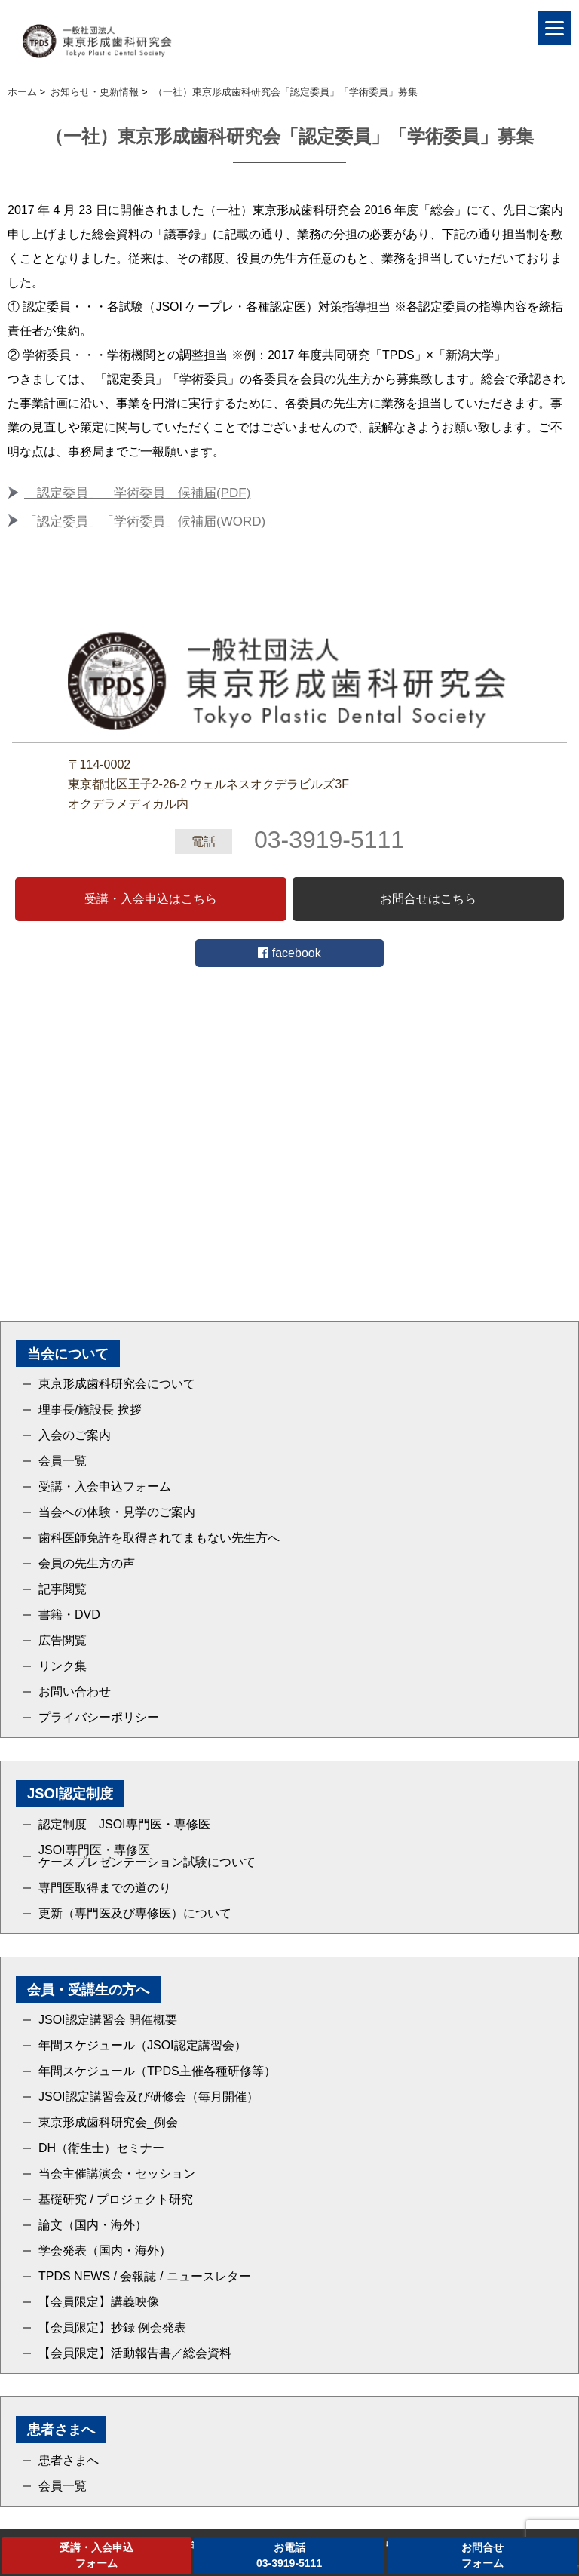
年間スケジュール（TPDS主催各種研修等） (157, 2071)
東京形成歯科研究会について (116, 1384)
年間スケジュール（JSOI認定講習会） (142, 2046)
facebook (289, 953)
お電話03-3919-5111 (289, 2555)
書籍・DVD (69, 1615)
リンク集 (62, 1666)
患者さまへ (68, 2461)
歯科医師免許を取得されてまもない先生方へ (159, 1538)
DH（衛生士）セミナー (101, 2148)
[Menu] (554, 28)
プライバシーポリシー (98, 1718)
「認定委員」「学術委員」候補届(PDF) (137, 493)
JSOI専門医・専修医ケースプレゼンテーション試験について (147, 1856)
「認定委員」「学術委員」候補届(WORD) (144, 521)
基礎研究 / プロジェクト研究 (115, 2200)
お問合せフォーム (482, 2555)
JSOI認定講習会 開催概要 (107, 2020)
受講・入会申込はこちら (150, 898)
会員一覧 (62, 1461)
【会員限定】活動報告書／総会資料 (134, 2353)
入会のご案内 (74, 1435)
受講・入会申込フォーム (104, 1487)
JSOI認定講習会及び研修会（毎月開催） (148, 2097)
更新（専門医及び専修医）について (134, 1914)
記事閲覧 (62, 1589)
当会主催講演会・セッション (116, 2174)
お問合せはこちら (428, 898)
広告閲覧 (62, 1641)
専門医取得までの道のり (104, 1888)
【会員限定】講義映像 (98, 2302)
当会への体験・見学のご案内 (116, 1512)
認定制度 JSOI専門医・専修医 (124, 1825)
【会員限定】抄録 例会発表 (112, 2328)
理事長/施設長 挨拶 (90, 1410)
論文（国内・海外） (92, 2225)
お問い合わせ (74, 1692)
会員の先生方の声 (86, 1564)
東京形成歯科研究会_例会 (108, 2123)
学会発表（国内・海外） (104, 2251)
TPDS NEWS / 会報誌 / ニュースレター (144, 2277)
